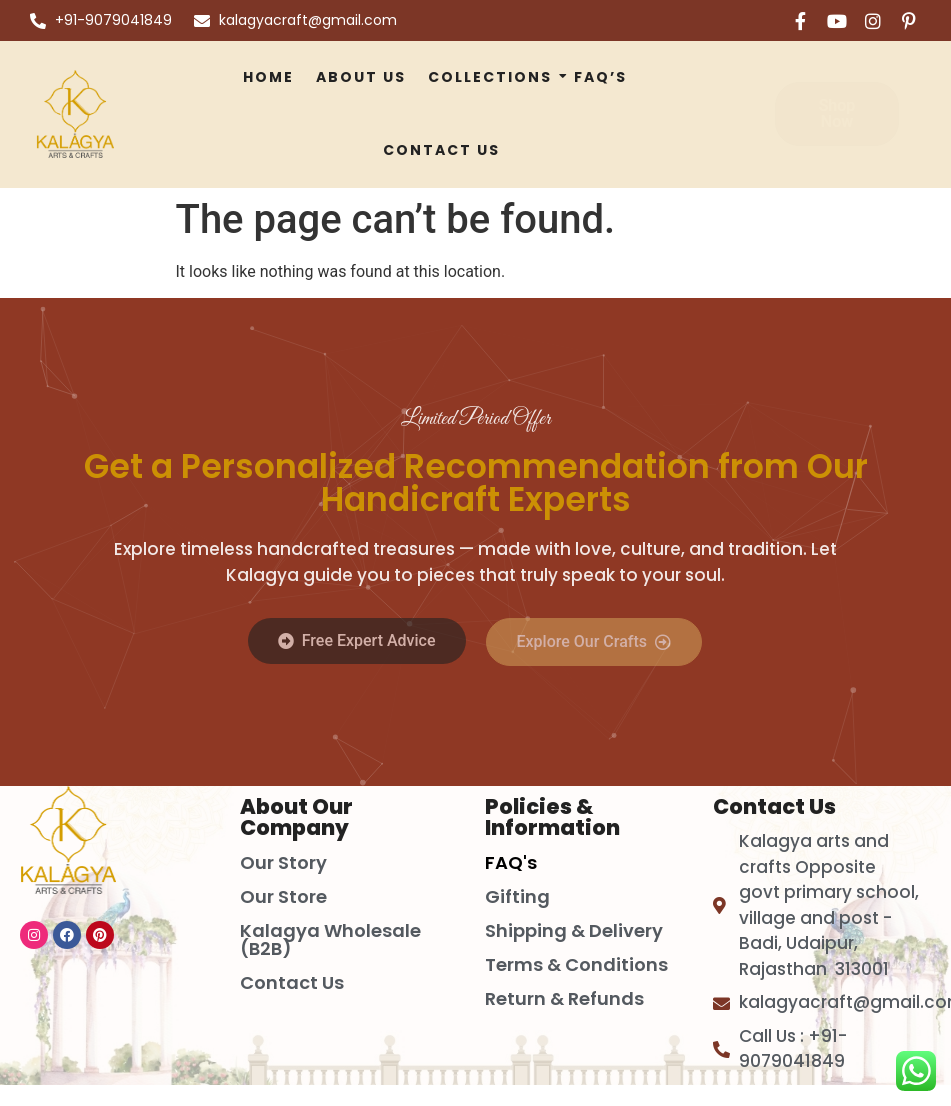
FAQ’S (600, 77)
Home (268, 77)
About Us (361, 77)
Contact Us (441, 150)
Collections (492, 77)
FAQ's (511, 862)
